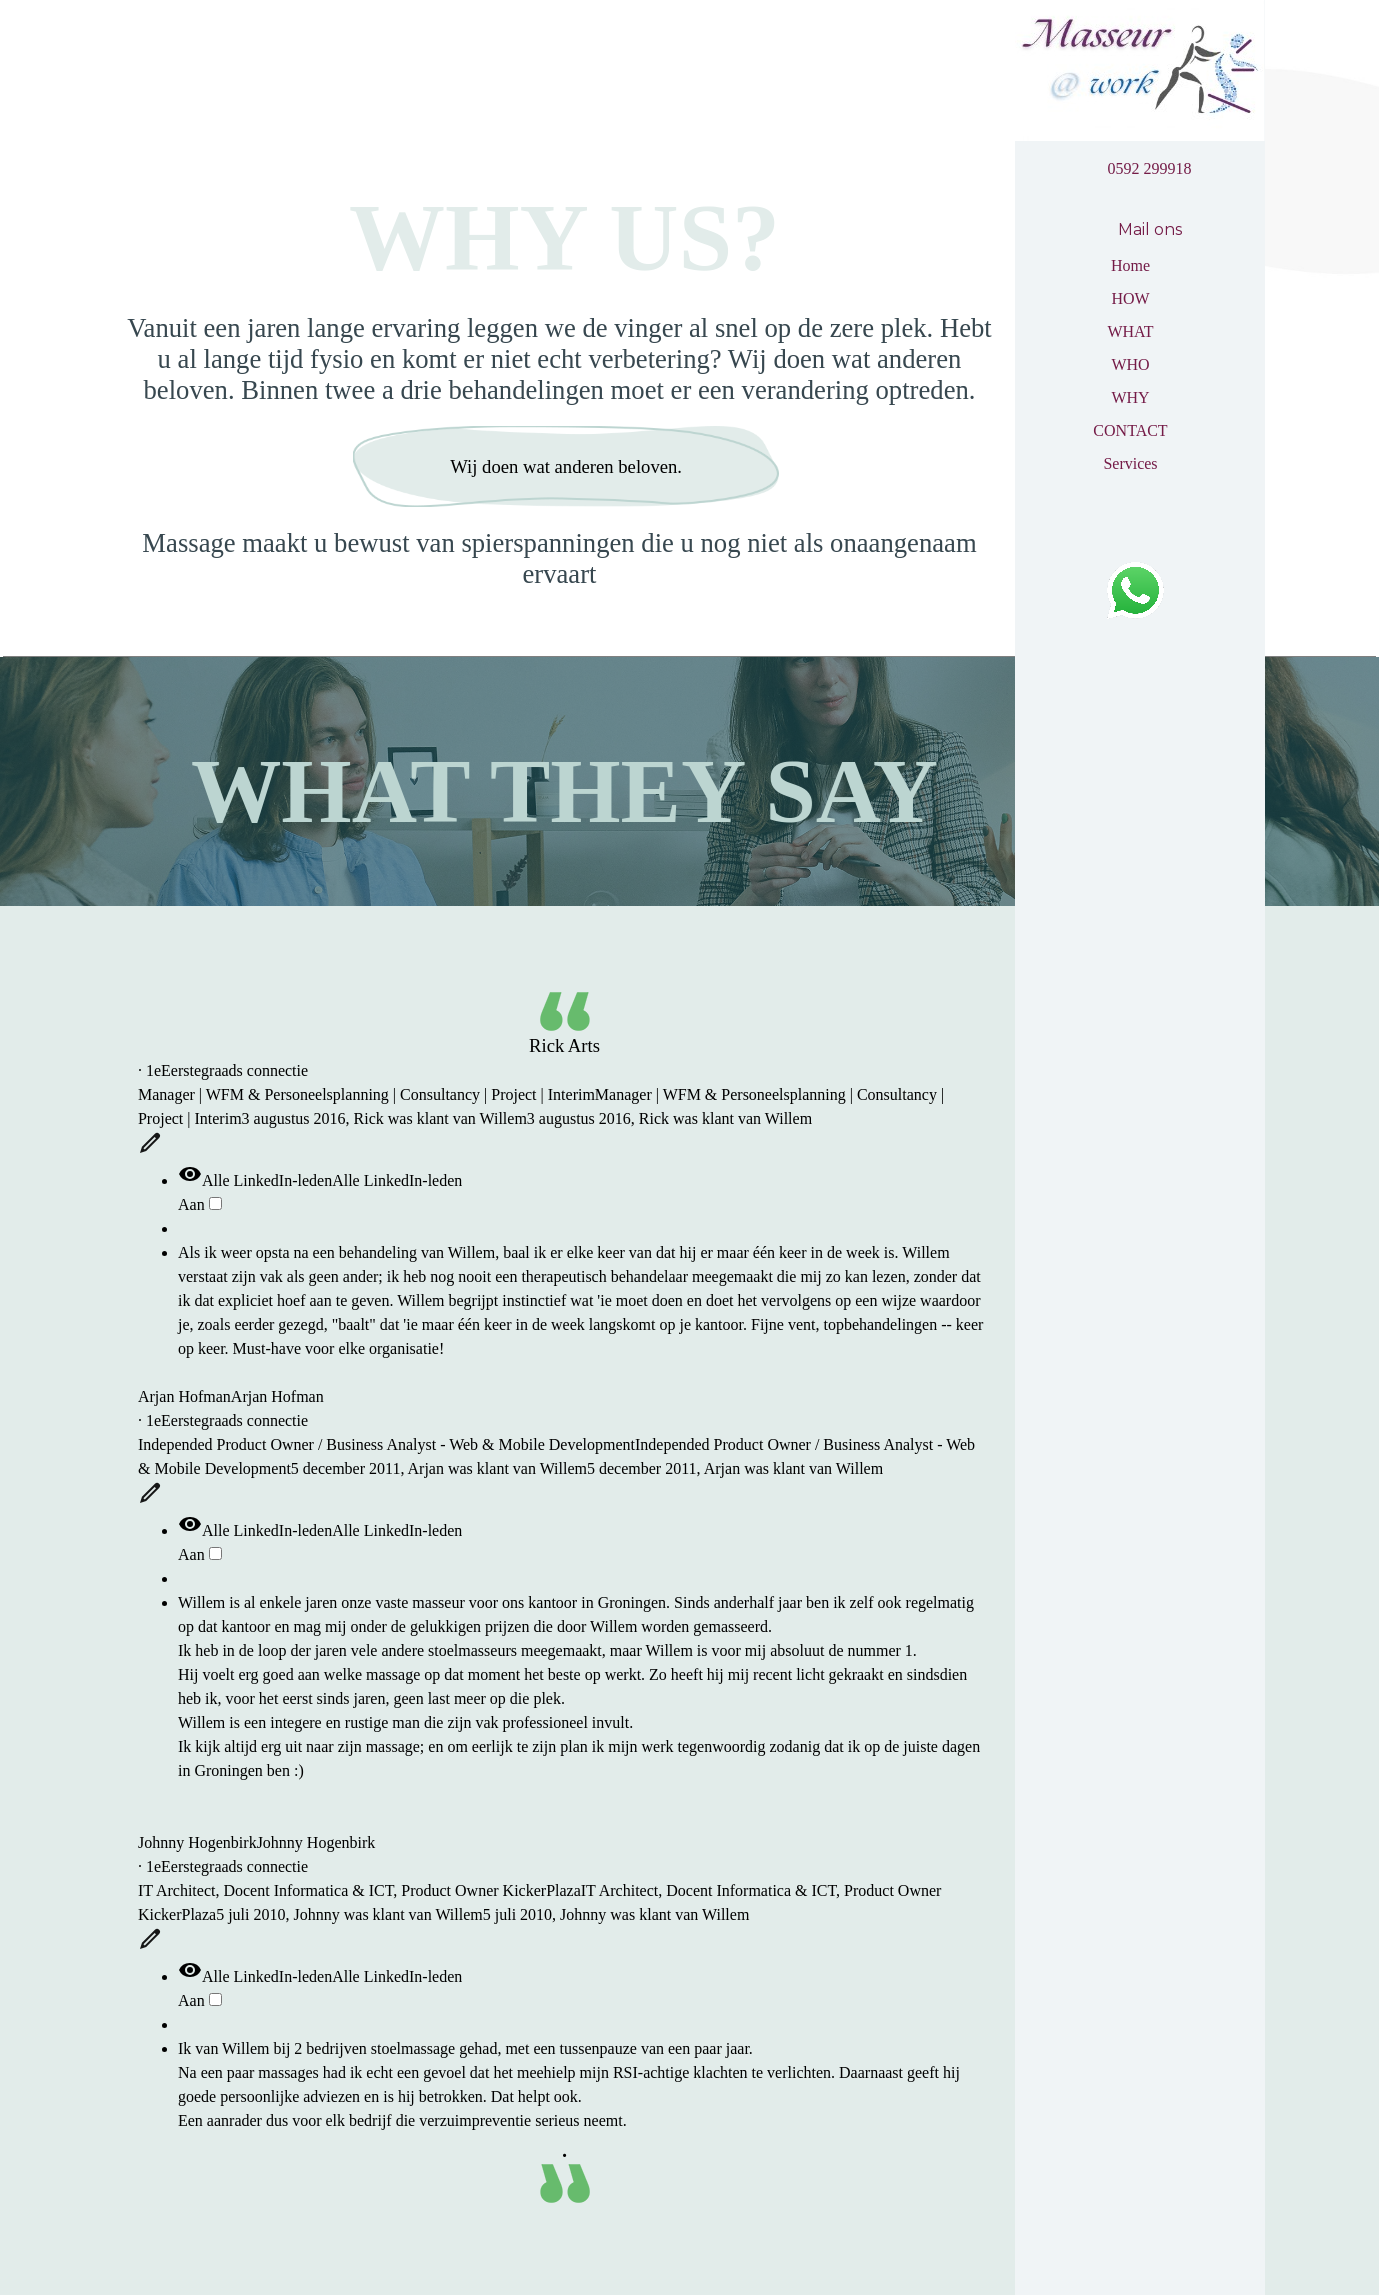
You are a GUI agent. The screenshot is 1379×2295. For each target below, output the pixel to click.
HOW (1130, 298)
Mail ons (1150, 229)
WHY (1130, 397)
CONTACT (1130, 430)
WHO (1130, 364)
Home (1130, 265)
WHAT (1130, 331)
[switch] (215, 1203)
